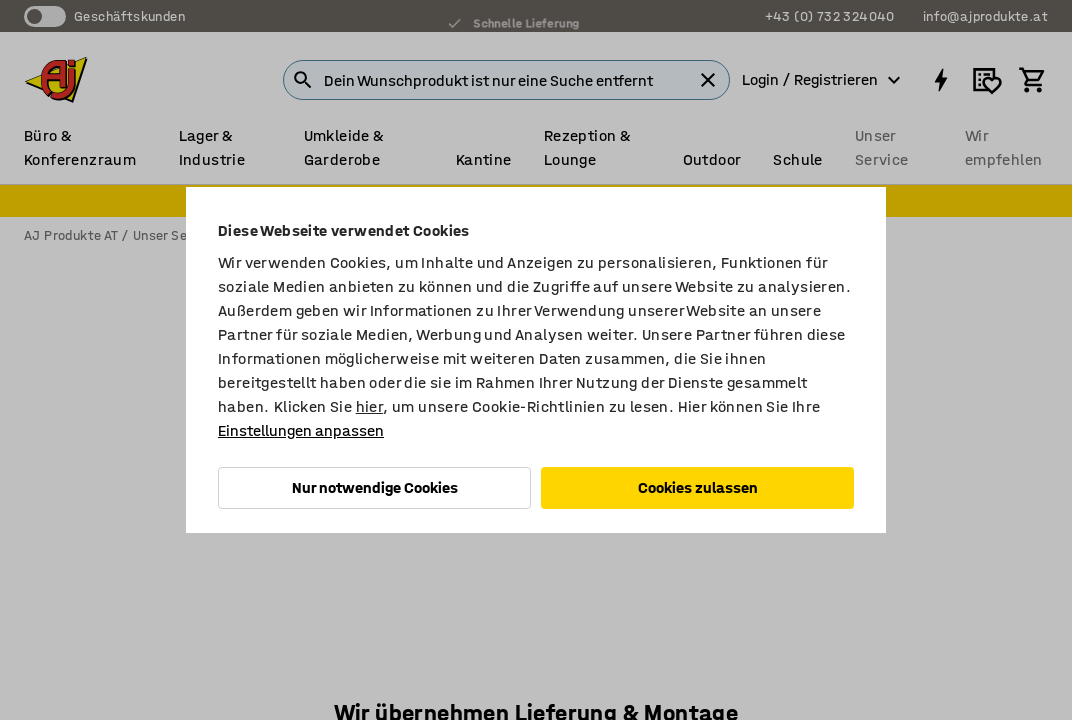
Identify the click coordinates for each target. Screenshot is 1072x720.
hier (370, 406)
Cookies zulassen (698, 487)
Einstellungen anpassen (301, 430)
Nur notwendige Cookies (375, 487)
